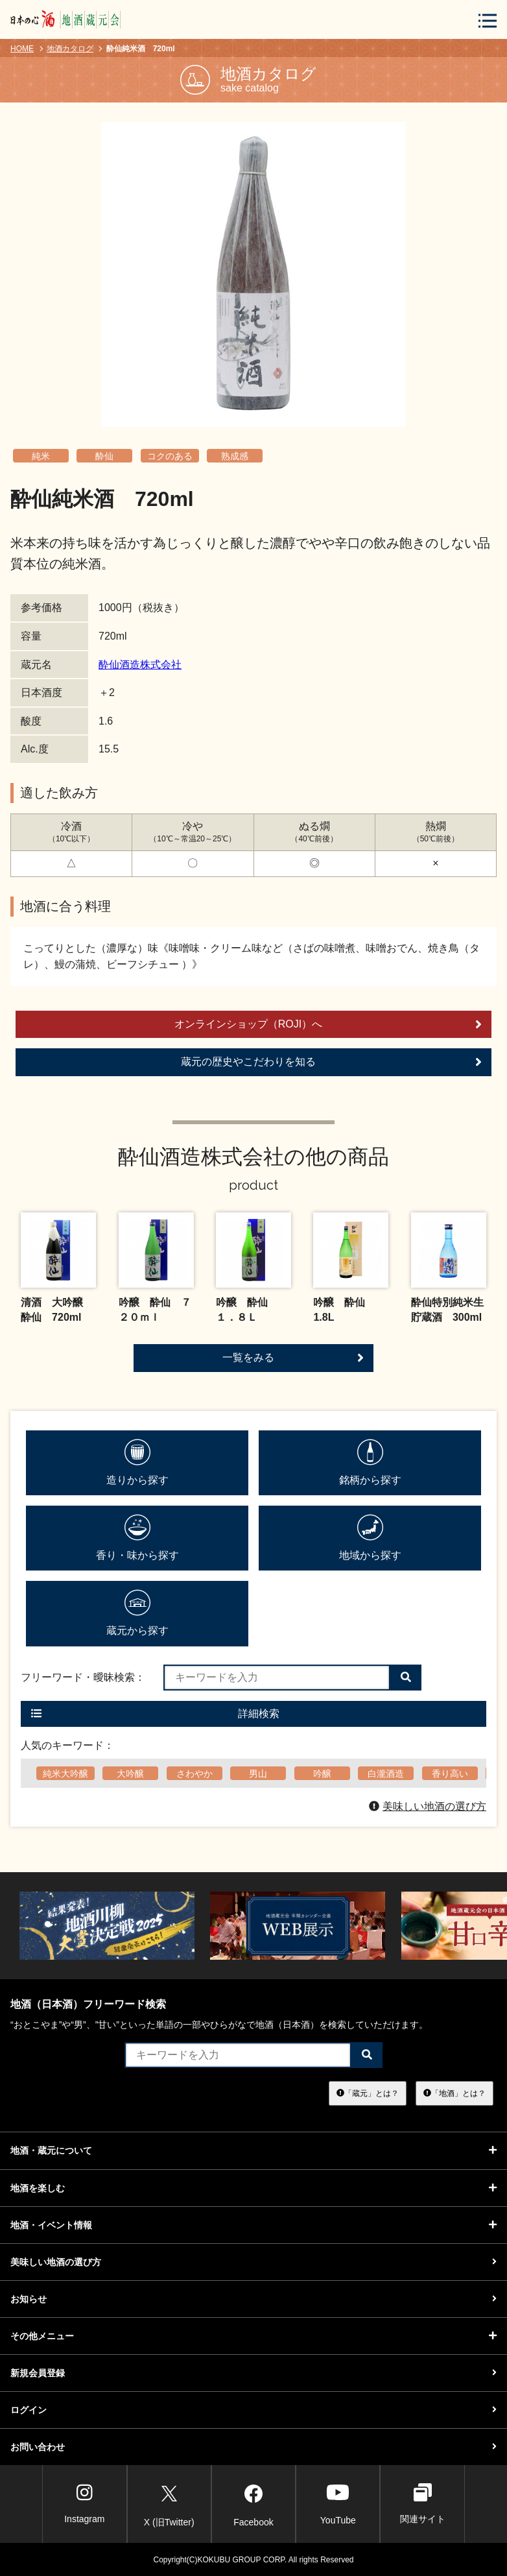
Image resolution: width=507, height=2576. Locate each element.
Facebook (253, 2503)
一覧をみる (293, 1357)
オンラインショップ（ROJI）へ (328, 1024)
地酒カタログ (70, 48)
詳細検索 (155, 1713)
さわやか (194, 1773)
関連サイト (422, 2503)
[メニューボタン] (487, 20)
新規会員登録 (253, 2373)
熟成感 (234, 456)
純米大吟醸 (65, 1773)
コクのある (170, 456)
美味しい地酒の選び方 (427, 1806)
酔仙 (104, 456)
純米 (41, 456)
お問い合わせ (253, 2447)
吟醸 (322, 1773)
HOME (22, 48)
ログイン (253, 2410)
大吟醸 (130, 1773)
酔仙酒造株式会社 (140, 664)
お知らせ (253, 2299)
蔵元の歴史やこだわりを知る (331, 1061)
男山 (258, 1773)
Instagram (84, 2503)
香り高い (450, 1773)
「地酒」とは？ (454, 2093)
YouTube (338, 2503)
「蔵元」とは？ (367, 2093)
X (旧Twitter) (169, 2503)
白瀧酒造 (386, 1773)
